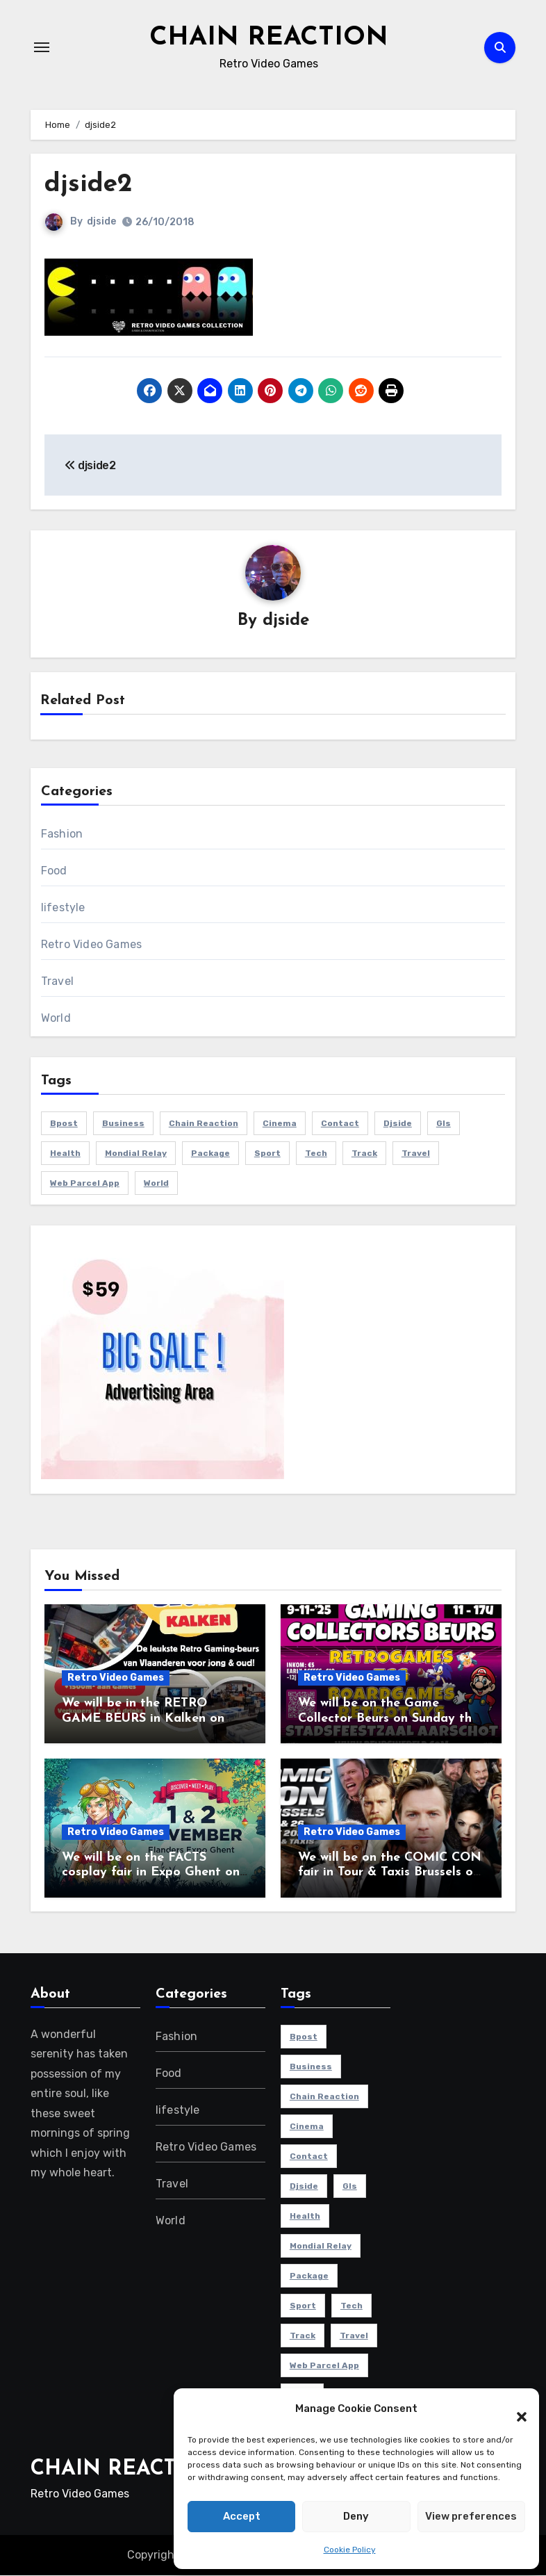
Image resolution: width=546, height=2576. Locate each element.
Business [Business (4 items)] (123, 1124)
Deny (356, 2516)
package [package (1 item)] (210, 1154)
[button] (514, 2409)
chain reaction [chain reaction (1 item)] (203, 1124)
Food (54, 871)
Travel (57, 981)
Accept (241, 2516)
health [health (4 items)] (65, 1154)
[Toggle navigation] (42, 47)
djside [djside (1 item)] (397, 1124)
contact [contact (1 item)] (340, 1124)
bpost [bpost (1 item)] (64, 1124)
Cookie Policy (350, 2549)
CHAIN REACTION (268, 37)
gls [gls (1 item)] (443, 1124)
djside (101, 221)
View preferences (471, 2516)
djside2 (88, 184)
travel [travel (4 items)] (416, 1154)
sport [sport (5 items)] (267, 1154)
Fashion (62, 834)
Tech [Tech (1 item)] (316, 1154)
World (56, 1018)
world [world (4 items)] (156, 1184)
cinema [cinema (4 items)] (280, 1124)
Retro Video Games (91, 945)
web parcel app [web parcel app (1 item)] (84, 1184)
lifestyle (63, 908)
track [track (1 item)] (364, 1154)
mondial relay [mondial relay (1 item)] (136, 1154)
